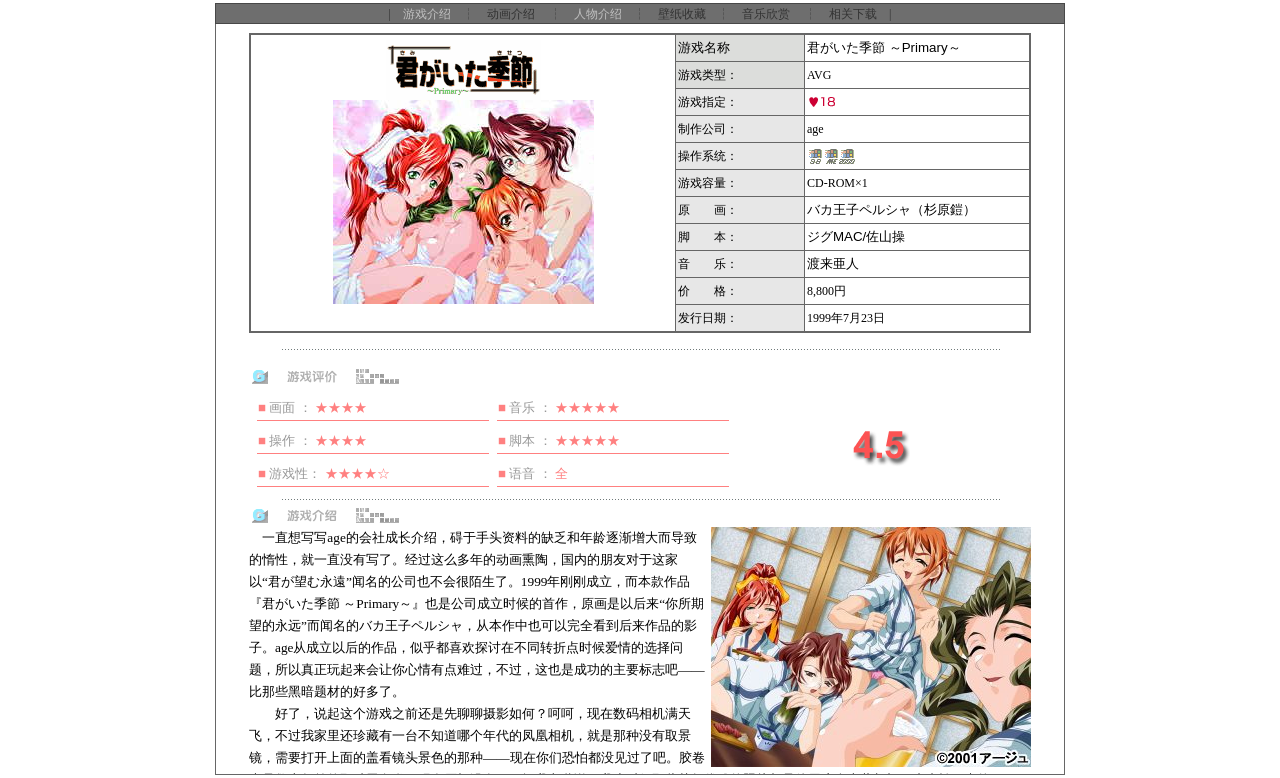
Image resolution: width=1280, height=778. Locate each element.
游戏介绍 (427, 14)
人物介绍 (598, 14)
